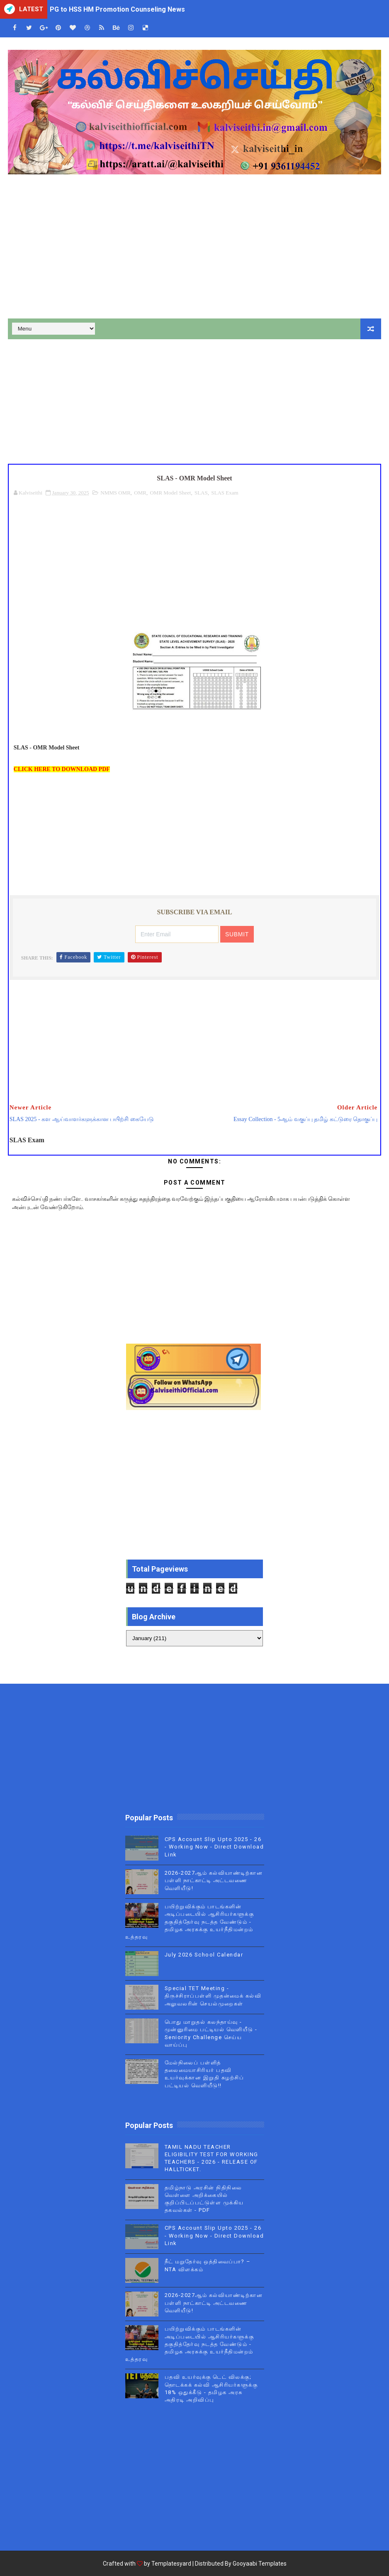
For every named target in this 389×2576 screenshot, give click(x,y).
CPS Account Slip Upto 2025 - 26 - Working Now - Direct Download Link (214, 1846)
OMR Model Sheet (170, 493)
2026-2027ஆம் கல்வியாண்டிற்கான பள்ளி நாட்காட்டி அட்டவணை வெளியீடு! (214, 1880)
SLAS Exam (224, 493)
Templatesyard (171, 2563)
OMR (140, 493)
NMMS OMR (115, 493)
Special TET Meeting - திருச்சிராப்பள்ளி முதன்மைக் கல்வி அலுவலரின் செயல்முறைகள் (213, 1995)
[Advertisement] (194, 248)
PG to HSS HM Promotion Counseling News (117, 9)
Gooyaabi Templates (260, 2563)
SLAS (201, 493)
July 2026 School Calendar (204, 1955)
